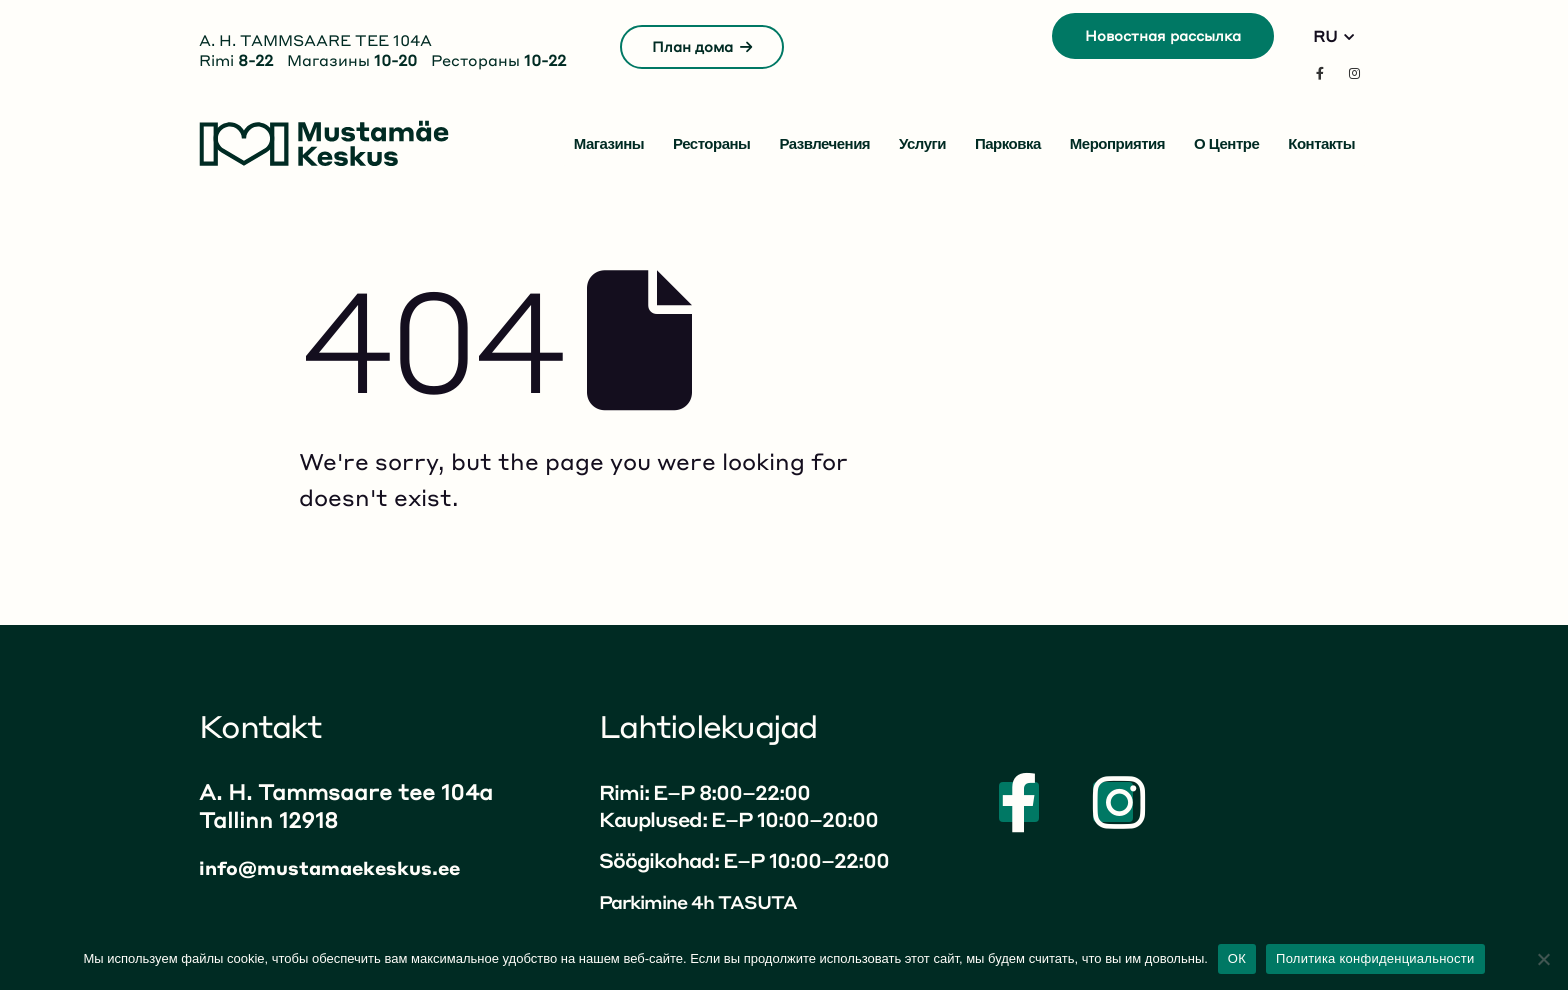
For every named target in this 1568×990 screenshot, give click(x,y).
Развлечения (824, 143)
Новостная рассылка (1163, 35)
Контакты (1321, 143)
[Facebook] (1320, 73)
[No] (1543, 959)
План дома (702, 46)
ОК (1237, 958)
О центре (1226, 143)
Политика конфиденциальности (1375, 958)
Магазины (609, 143)
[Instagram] (1354, 73)
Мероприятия (1117, 143)
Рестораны (711, 143)
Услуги (922, 143)
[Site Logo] (324, 143)
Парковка (1008, 143)
